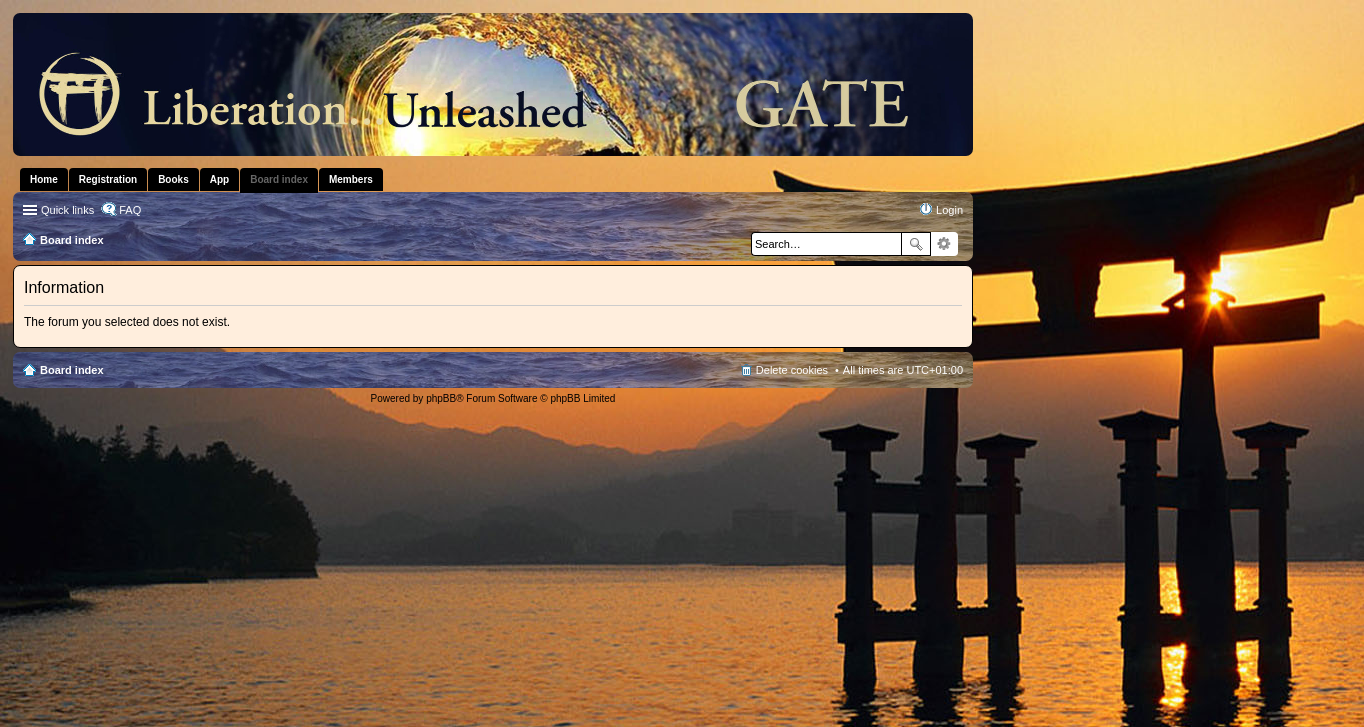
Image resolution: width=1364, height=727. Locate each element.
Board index (72, 370)
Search (916, 244)
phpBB (441, 398)
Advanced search (944, 244)
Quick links (67, 210)
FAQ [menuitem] (130, 210)
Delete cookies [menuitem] (792, 370)
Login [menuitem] (949, 210)
